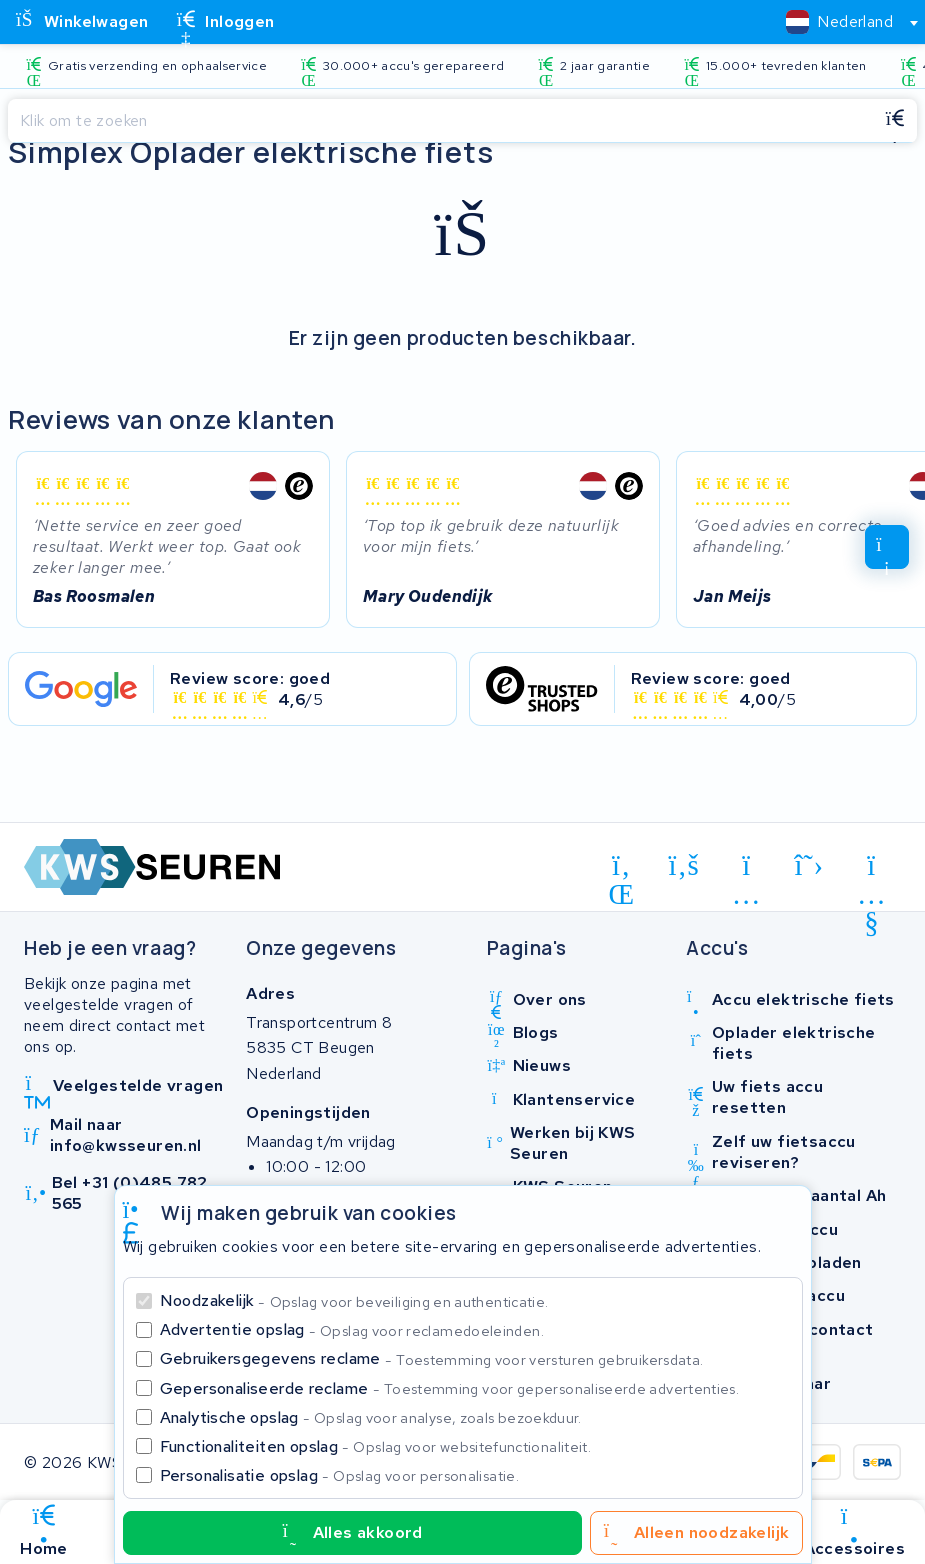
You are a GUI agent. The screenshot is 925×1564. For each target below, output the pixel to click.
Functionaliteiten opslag (376, 1446)
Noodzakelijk (354, 1300)
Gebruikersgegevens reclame (432, 1358)
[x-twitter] (809, 865)
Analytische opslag (371, 1417)
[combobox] (843, 22)
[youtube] (871, 869)
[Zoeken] (440, 121)
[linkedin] (621, 869)
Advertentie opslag (352, 1329)
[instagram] (746, 869)
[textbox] (839, 21)
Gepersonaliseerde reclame (450, 1388)
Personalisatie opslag (340, 1475)
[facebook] (684, 865)
